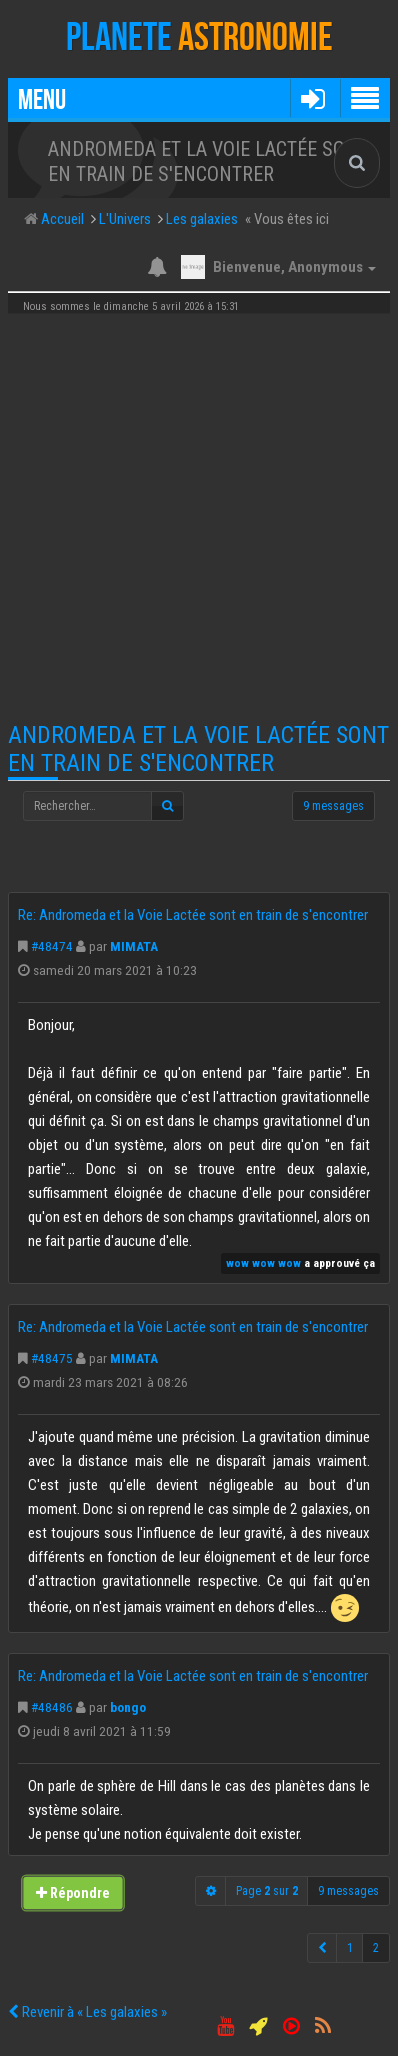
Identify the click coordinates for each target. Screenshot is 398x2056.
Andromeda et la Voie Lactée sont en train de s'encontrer (198, 749)
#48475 (52, 1358)
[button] (312, 98)
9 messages (333, 806)
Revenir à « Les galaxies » (87, 2012)
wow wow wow (263, 1263)
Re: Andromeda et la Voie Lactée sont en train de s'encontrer (193, 915)
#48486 (52, 1707)
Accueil (61, 219)
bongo (128, 1707)
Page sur (267, 1891)
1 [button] (350, 1948)
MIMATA (134, 946)
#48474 (52, 946)
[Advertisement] (199, 518)
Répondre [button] (73, 1893)
